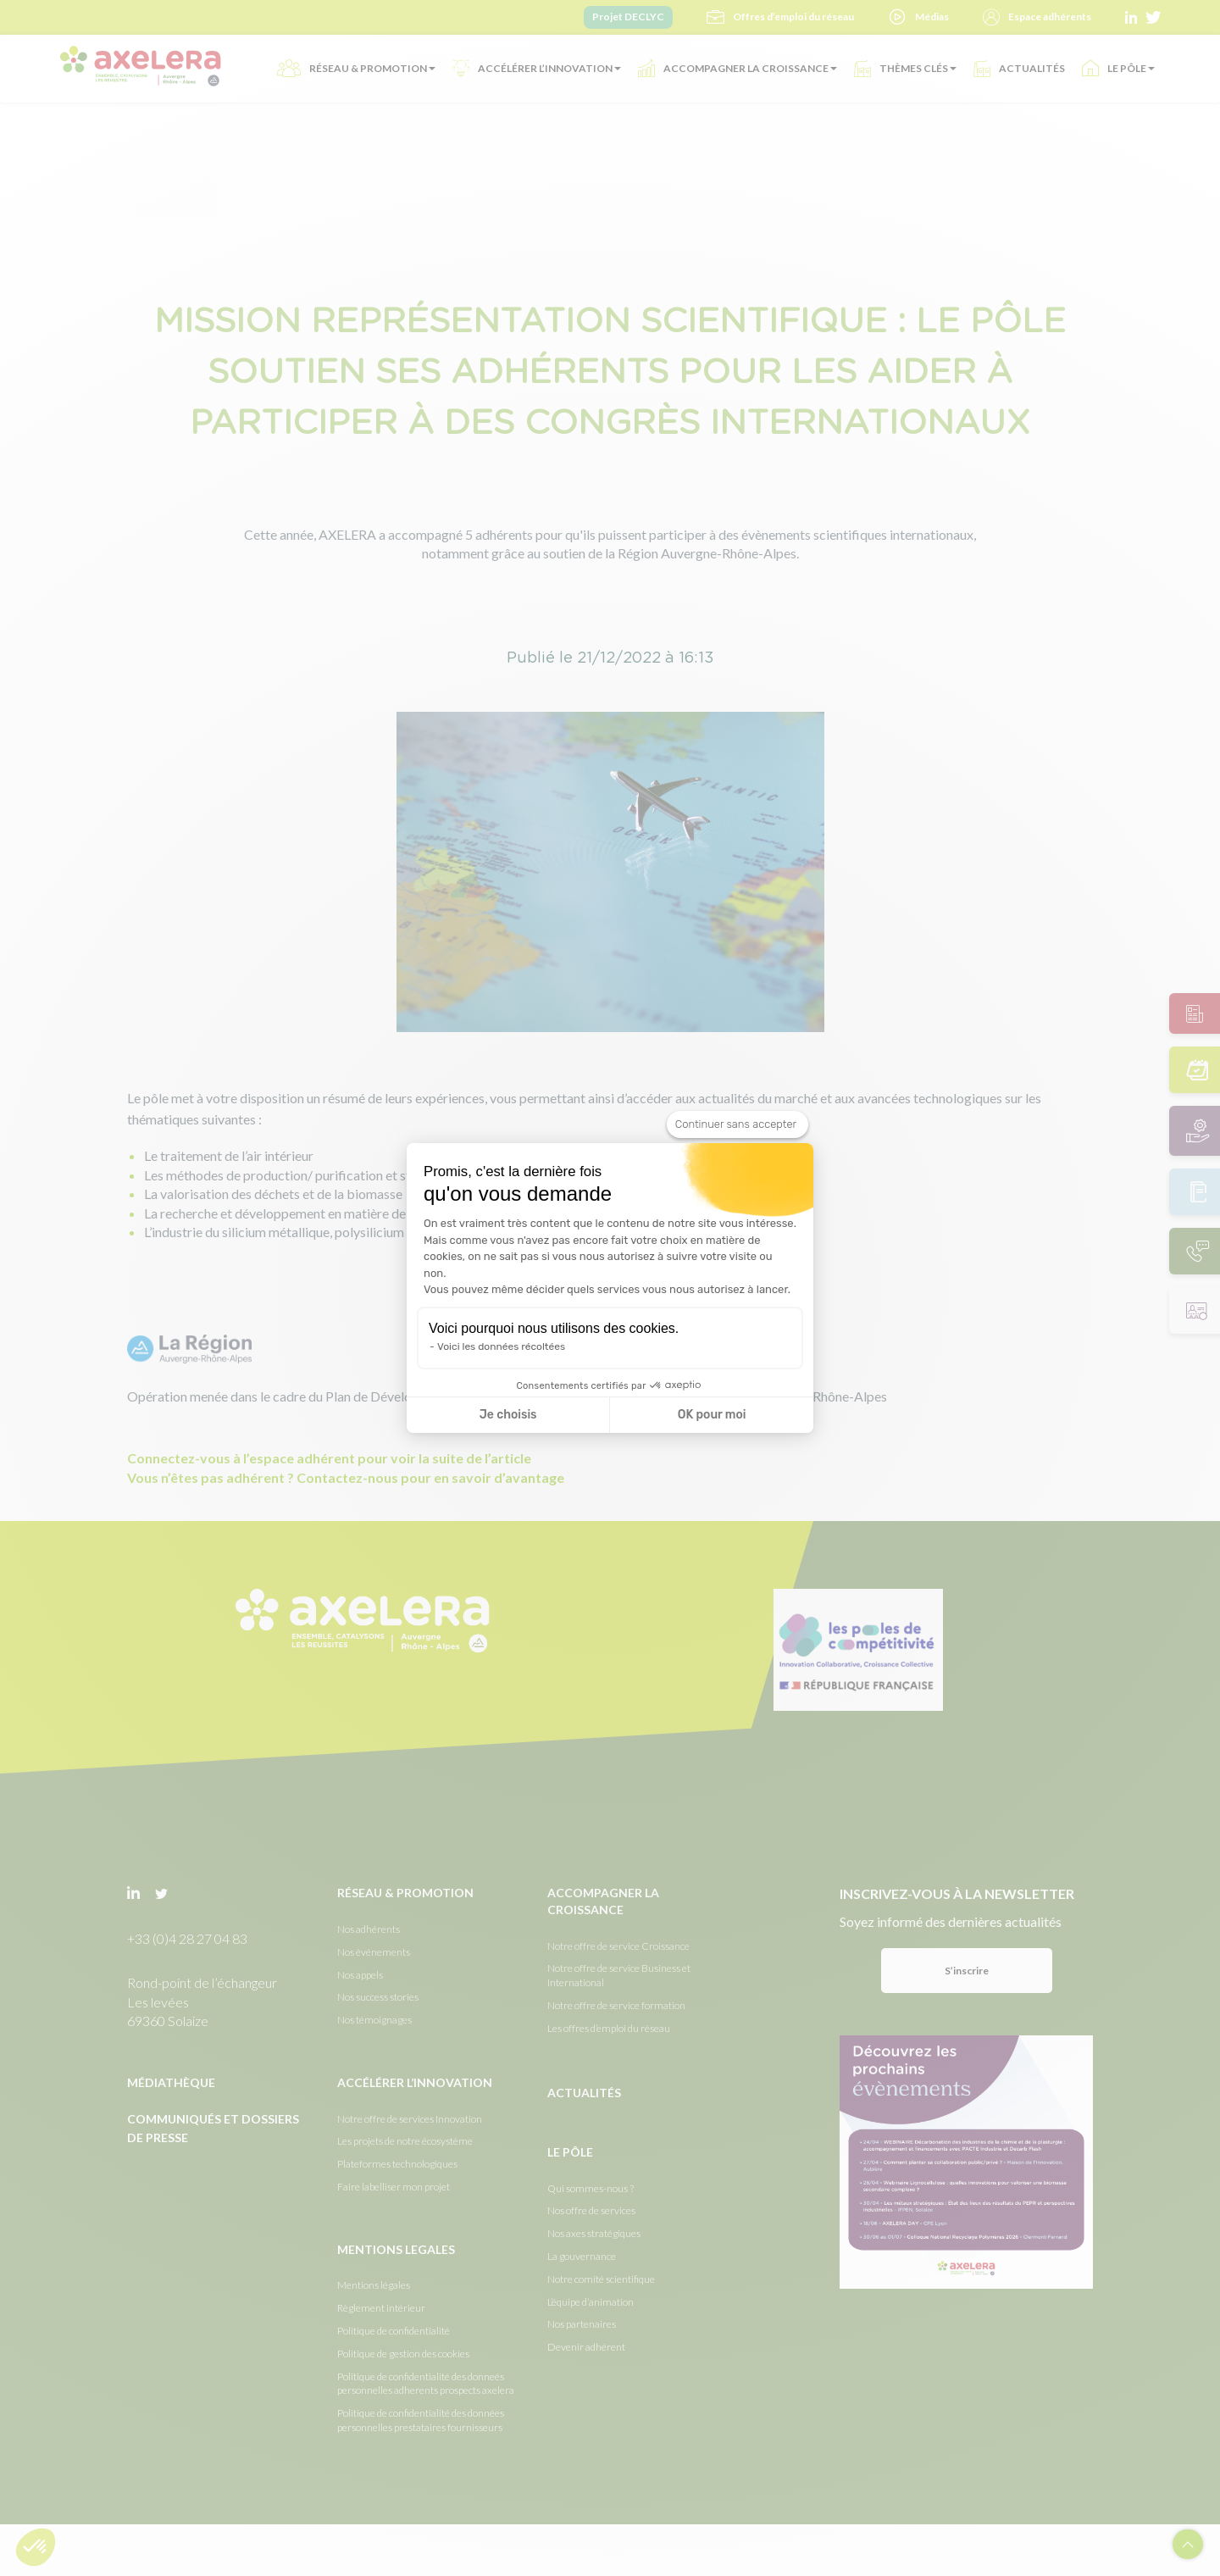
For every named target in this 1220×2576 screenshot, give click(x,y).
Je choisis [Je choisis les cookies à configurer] (508, 1414)
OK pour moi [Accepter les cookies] (712, 1414)
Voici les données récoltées (501, 1346)
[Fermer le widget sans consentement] (737, 1124)
